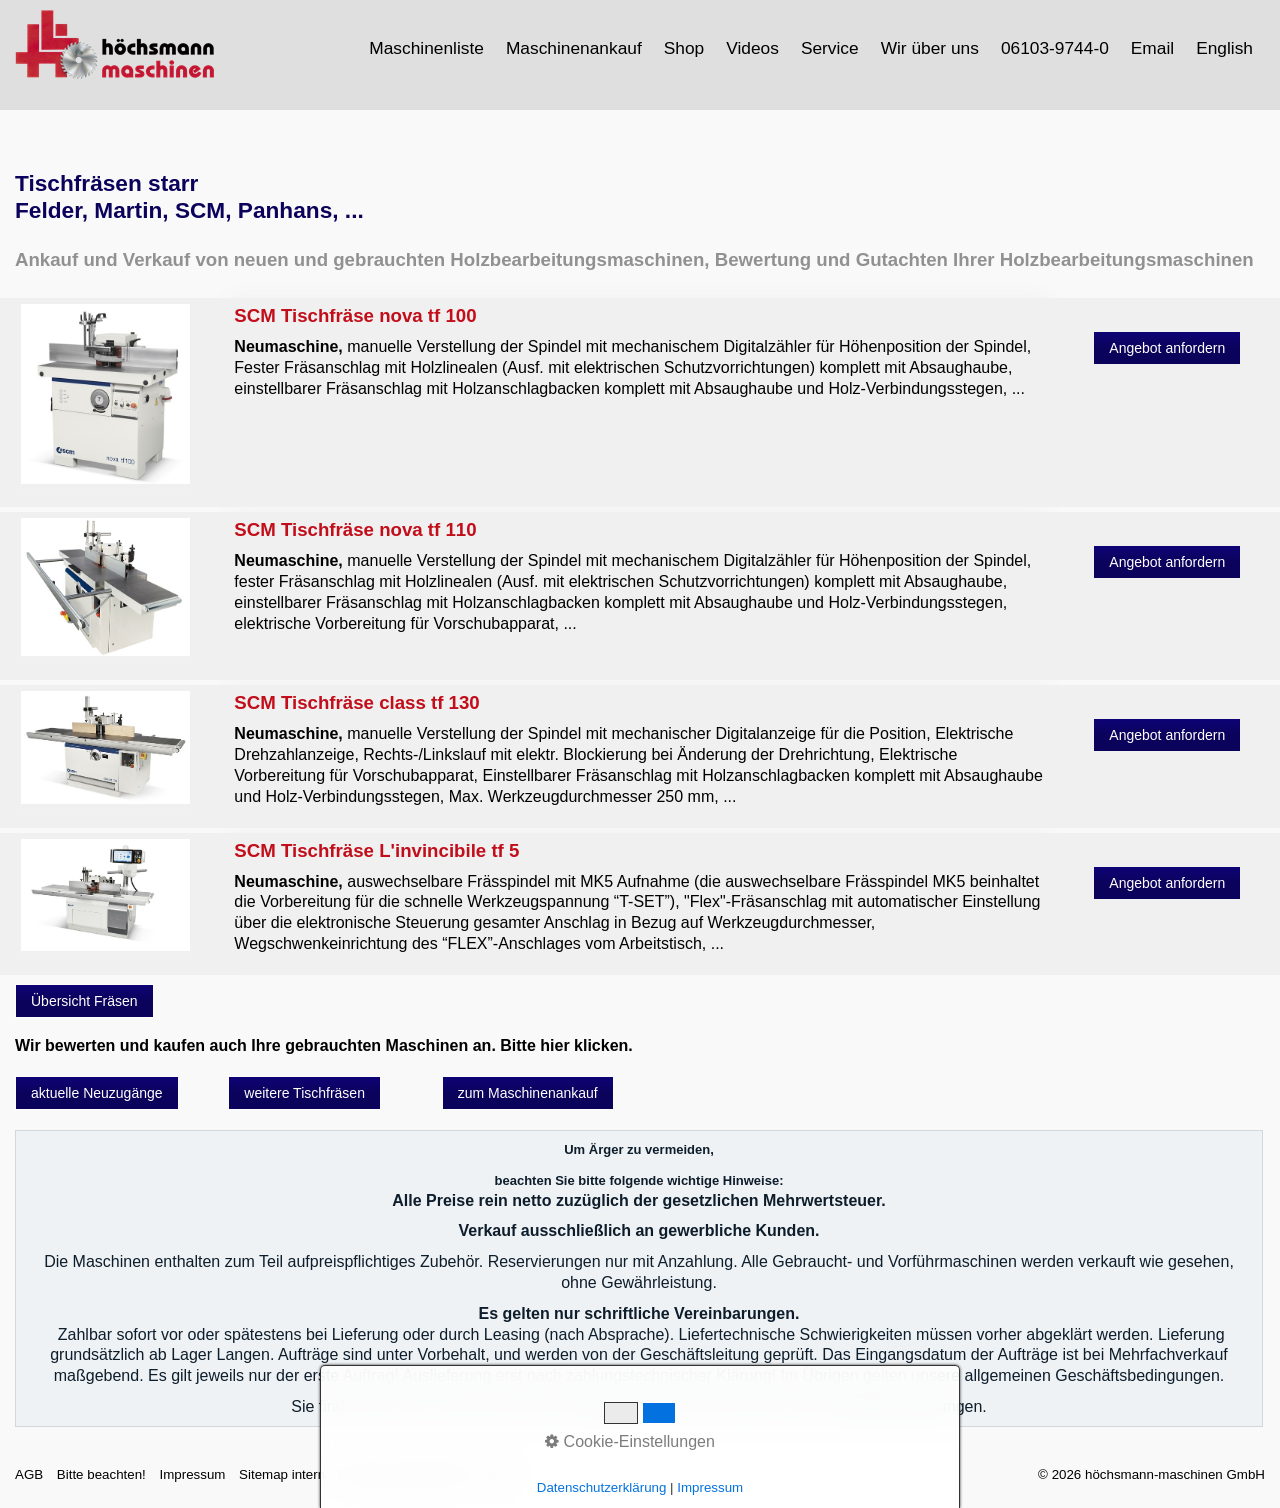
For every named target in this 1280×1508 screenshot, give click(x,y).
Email (1152, 48)
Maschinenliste (426, 48)
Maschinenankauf (574, 48)
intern (498, 1474)
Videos (752, 48)
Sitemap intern (282, 1474)
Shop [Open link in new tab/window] (684, 48)
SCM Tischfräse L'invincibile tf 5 (638, 897)
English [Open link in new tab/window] (1224, 48)
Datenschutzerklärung (404, 1474)
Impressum (192, 1474)
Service (830, 48)
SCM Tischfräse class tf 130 (638, 749)
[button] (1167, 348)
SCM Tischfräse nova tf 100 (638, 351)
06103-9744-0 (1055, 48)
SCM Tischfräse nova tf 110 (638, 576)
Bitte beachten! (101, 1474)
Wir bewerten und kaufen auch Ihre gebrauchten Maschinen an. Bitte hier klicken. (324, 1045)
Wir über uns (930, 48)
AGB (29, 1474)
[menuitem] (427, 48)
